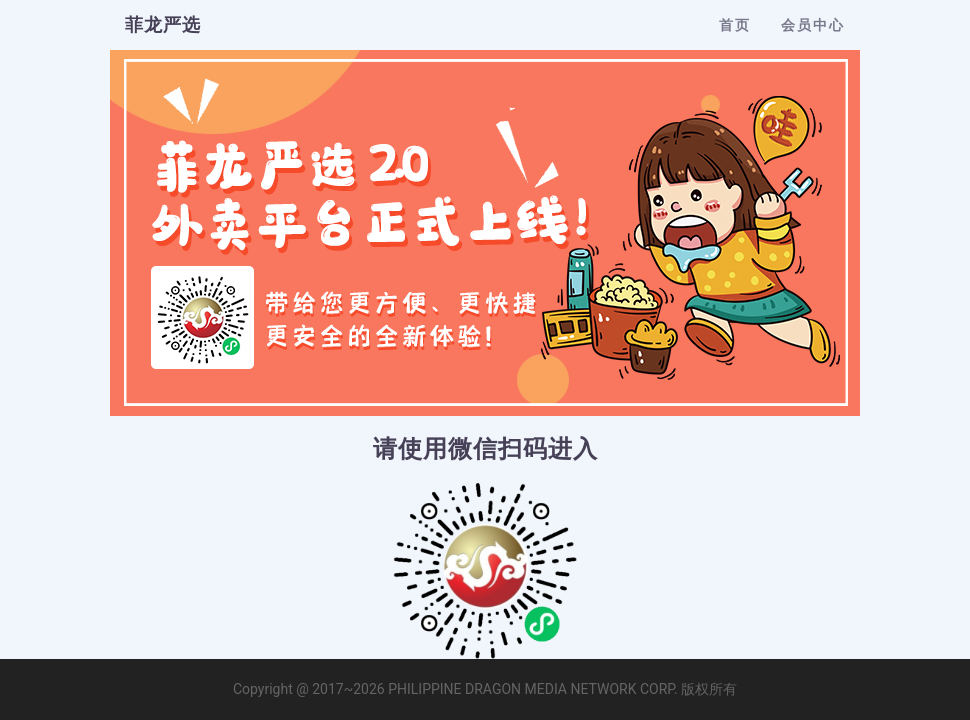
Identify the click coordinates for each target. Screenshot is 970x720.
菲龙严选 (163, 24)
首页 (735, 25)
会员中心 (813, 25)
